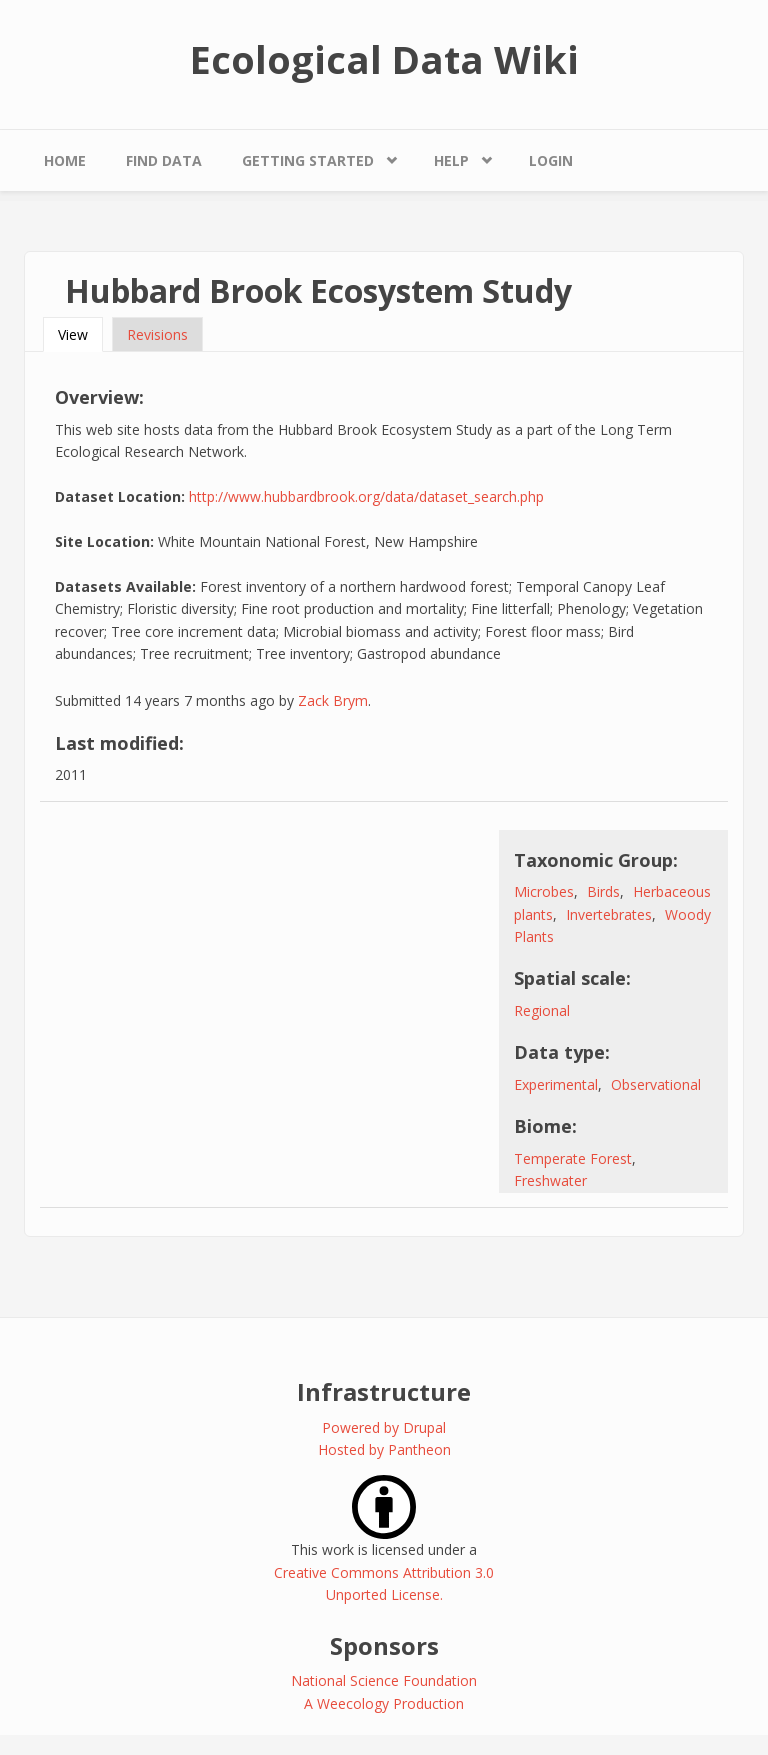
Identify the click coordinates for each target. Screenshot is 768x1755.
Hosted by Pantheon (384, 1449)
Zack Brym (333, 700)
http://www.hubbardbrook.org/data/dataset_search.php (366, 496)
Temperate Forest (573, 1158)
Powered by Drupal (384, 1427)
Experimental (556, 1084)
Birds (603, 891)
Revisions (157, 334)
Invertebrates (609, 914)
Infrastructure (384, 1391)
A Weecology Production (384, 1703)
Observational (656, 1084)
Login (551, 160)
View (80, 334)
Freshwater (550, 1180)
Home (65, 160)
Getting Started (308, 160)
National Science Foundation (384, 1680)
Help (451, 160)
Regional (542, 1010)
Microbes (544, 891)
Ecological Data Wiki (384, 59)
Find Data (164, 160)
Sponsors (384, 1645)
